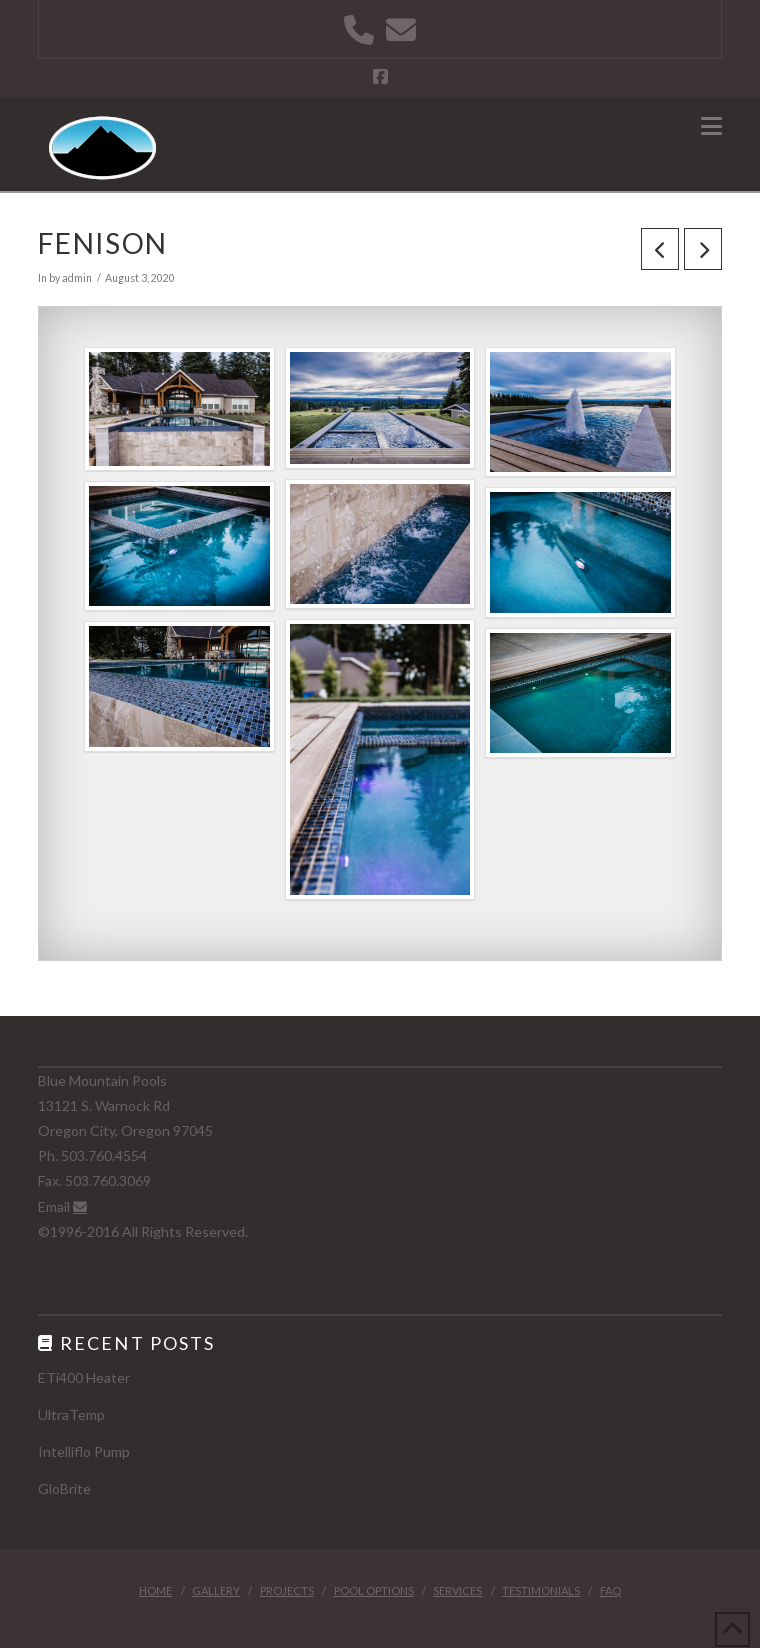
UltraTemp (71, 1414)
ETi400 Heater (84, 1377)
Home (155, 1590)
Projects (287, 1590)
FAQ (610, 1590)
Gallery (216, 1590)
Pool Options (374, 1590)
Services (457, 1590)
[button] (711, 126)
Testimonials (541, 1590)
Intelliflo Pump (84, 1451)
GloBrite (64, 1488)
